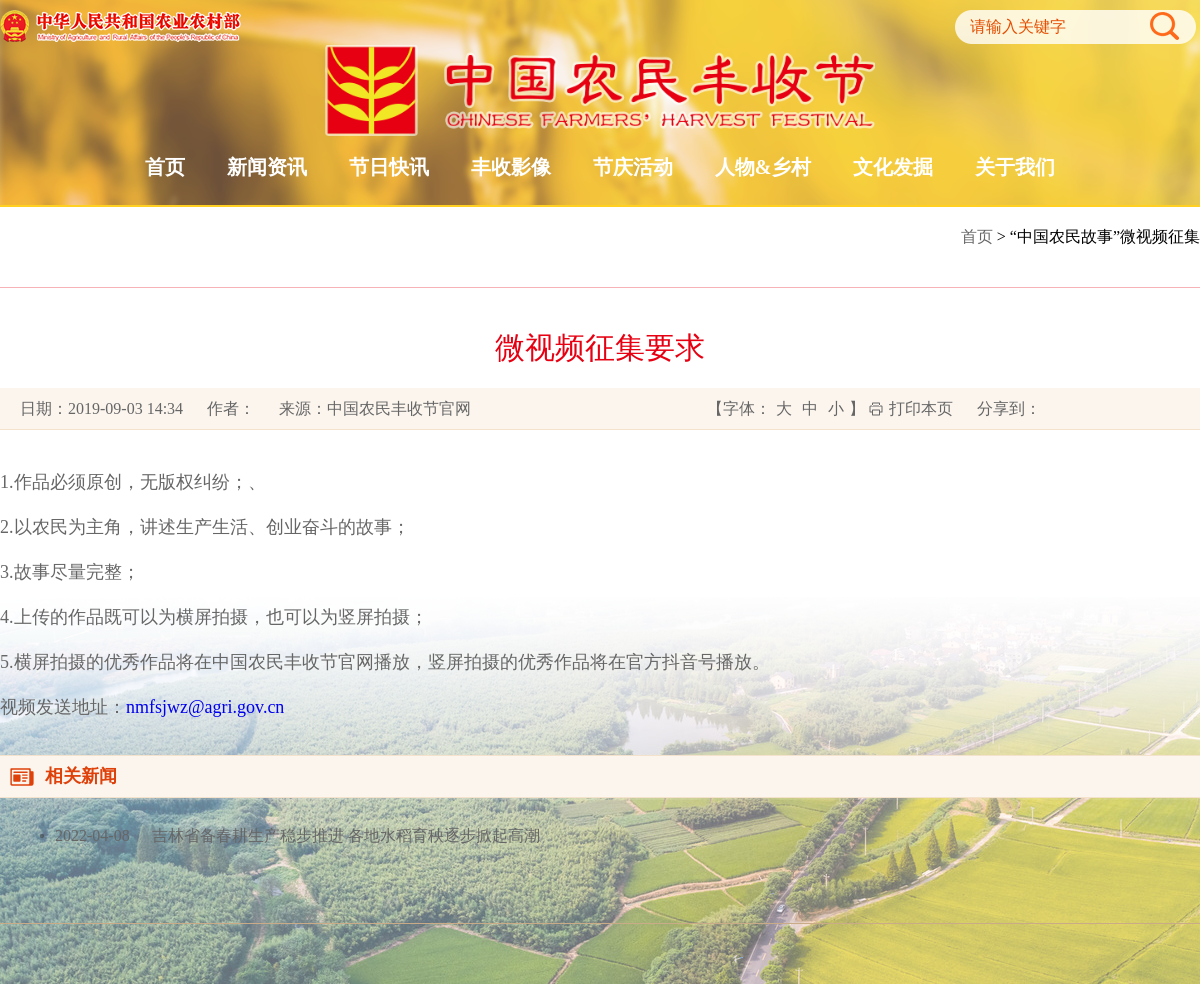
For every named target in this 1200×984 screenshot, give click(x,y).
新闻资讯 (267, 167)
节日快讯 (389, 167)
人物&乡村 (763, 167)
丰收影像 (511, 167)
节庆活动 (633, 167)
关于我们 (1015, 167)
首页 (165, 167)
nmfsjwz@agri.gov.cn (205, 707)
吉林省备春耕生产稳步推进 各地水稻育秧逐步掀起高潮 (344, 835)
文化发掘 (893, 167)
